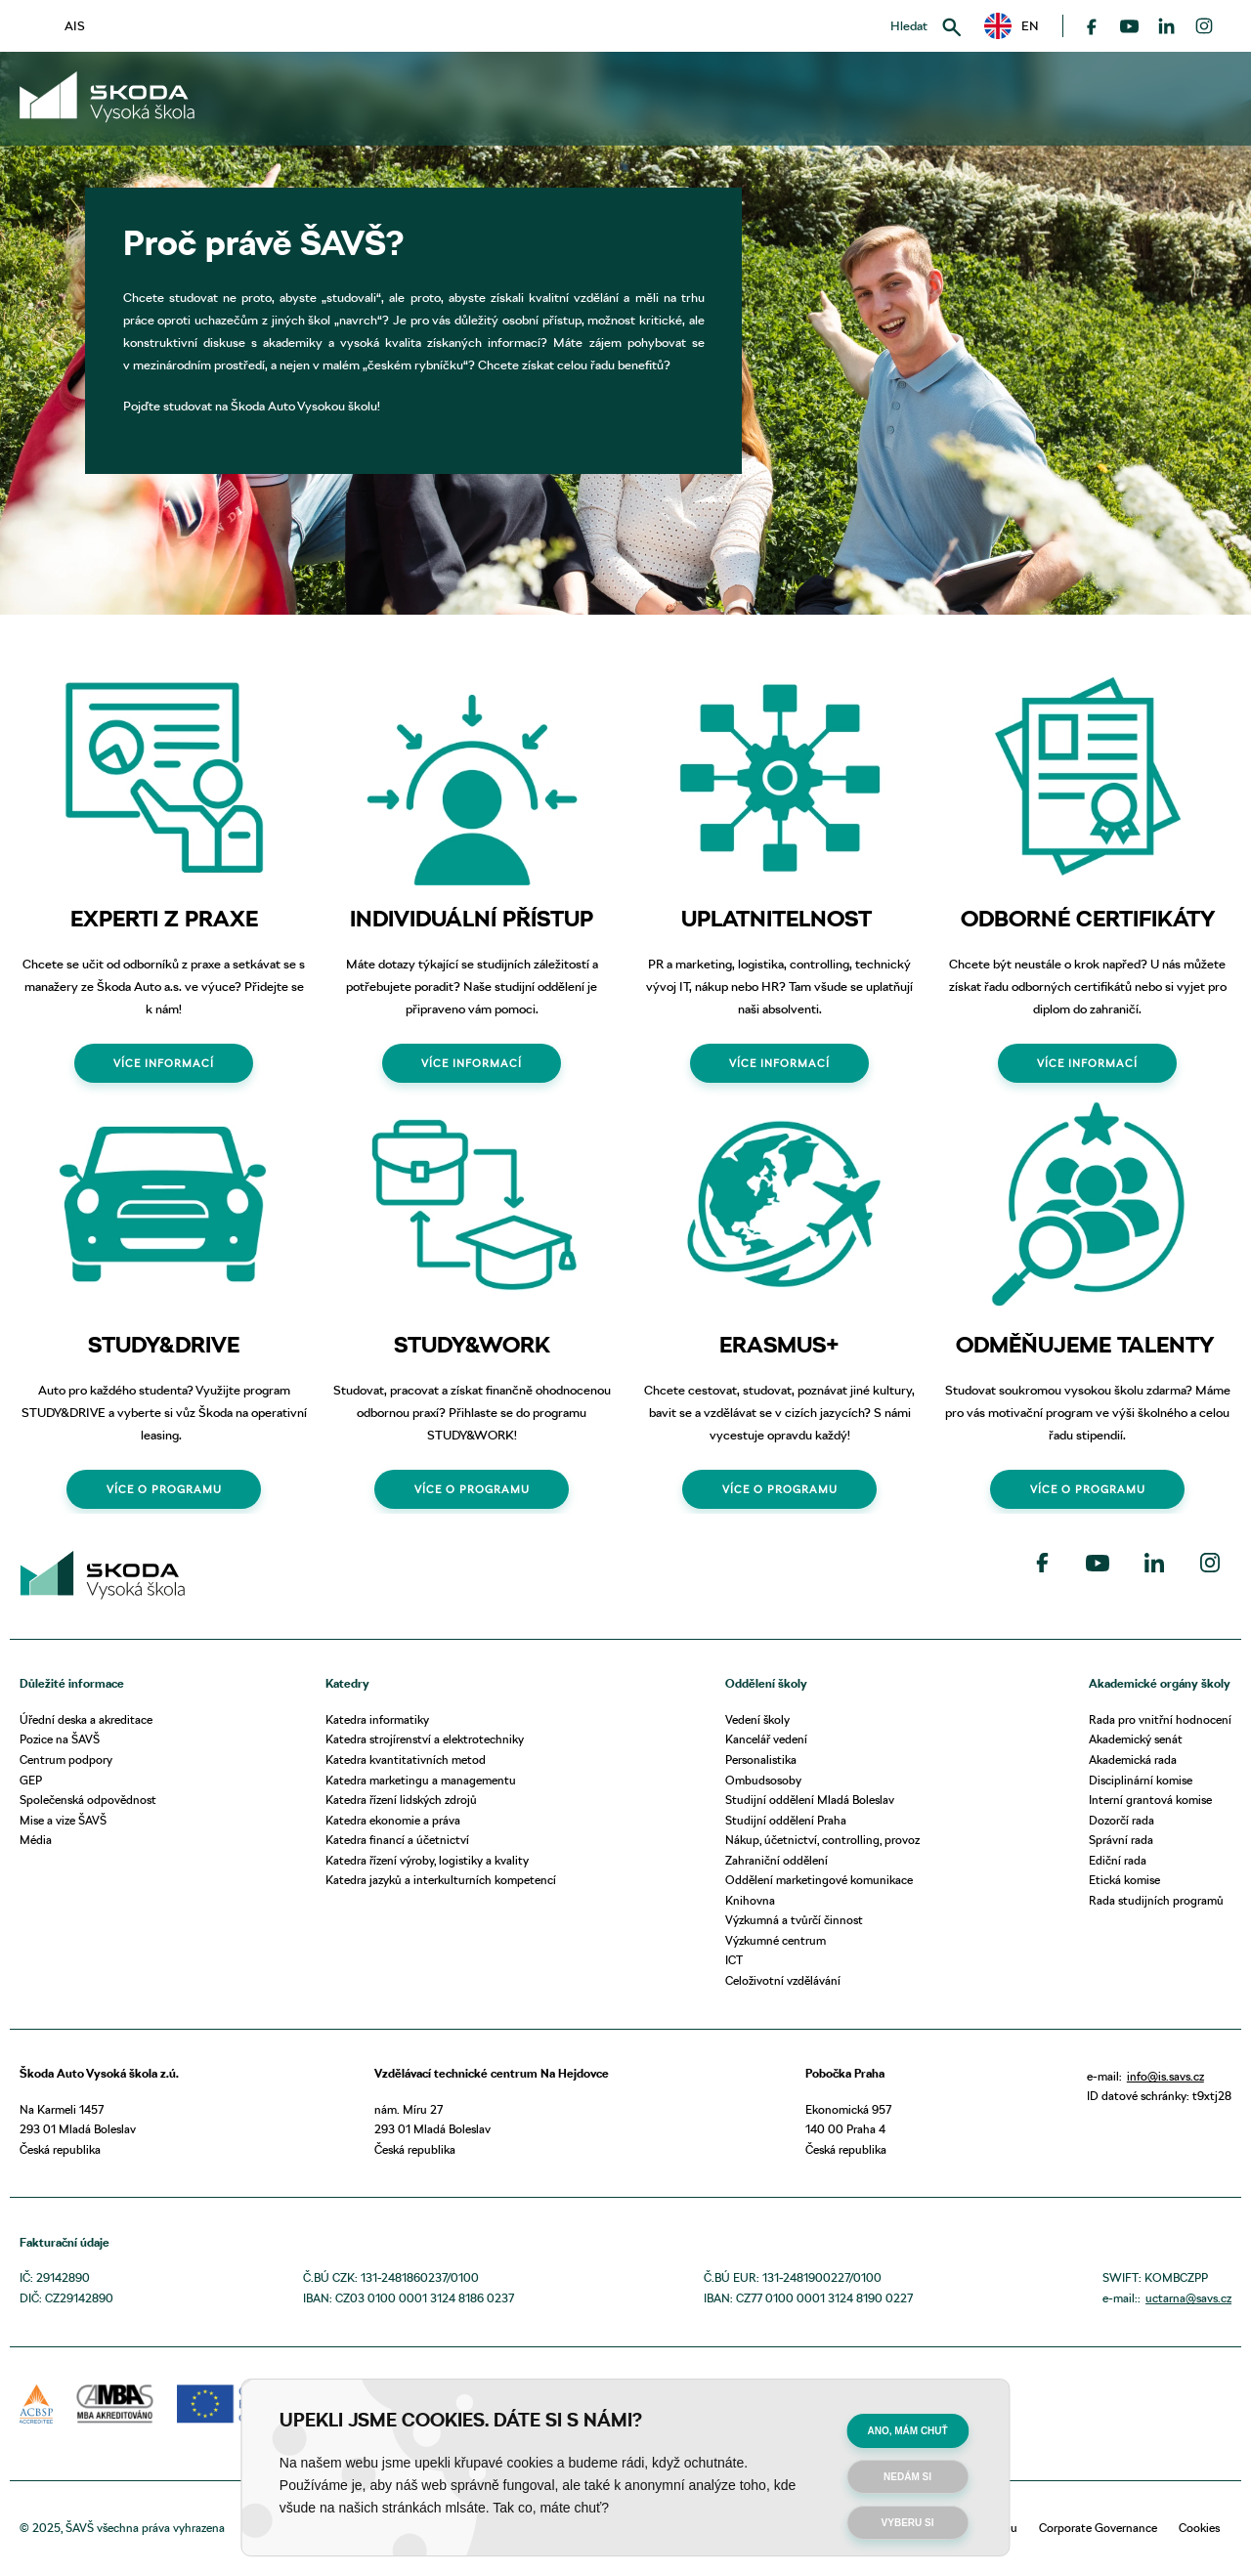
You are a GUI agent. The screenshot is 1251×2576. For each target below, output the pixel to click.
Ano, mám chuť (907, 2431)
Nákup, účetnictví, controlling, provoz (822, 1839)
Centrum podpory (66, 1759)
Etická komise (1124, 1879)
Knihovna (750, 1900)
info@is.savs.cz (1165, 2076)
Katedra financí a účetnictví (397, 1839)
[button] (1011, 26)
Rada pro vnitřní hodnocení (1160, 1719)
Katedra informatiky (377, 1719)
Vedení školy (757, 1719)
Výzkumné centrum (775, 1940)
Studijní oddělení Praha (785, 1820)
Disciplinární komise (1140, 1780)
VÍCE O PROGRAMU (164, 1489)
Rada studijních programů (1156, 1900)
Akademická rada (1133, 1759)
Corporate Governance (1098, 2527)
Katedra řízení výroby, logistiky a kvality (427, 1860)
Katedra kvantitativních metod (405, 1759)
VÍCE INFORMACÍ (163, 1063)
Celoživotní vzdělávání (783, 1980)
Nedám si (907, 2476)
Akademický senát (1136, 1739)
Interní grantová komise (1150, 1799)
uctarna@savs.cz (1188, 2298)
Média (36, 1839)
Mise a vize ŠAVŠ (63, 1820)
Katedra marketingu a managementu (420, 1780)
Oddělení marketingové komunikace (819, 1879)
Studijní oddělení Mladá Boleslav (809, 1799)
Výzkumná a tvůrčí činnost (794, 1919)
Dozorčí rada (1121, 1820)
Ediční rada (1117, 1860)
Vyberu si (908, 2522)
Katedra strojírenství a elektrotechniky (424, 1739)
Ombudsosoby (763, 1780)
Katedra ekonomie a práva (392, 1820)
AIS (75, 25)
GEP (31, 1780)
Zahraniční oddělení (776, 1860)
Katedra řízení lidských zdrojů (401, 1799)
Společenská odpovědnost (88, 1799)
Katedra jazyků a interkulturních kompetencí (440, 1879)
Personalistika (761, 1759)
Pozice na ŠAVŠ (60, 1739)
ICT (734, 1960)
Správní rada (1121, 1839)
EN (1011, 26)
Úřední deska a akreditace (86, 1719)
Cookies (1199, 2527)
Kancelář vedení (766, 1739)
